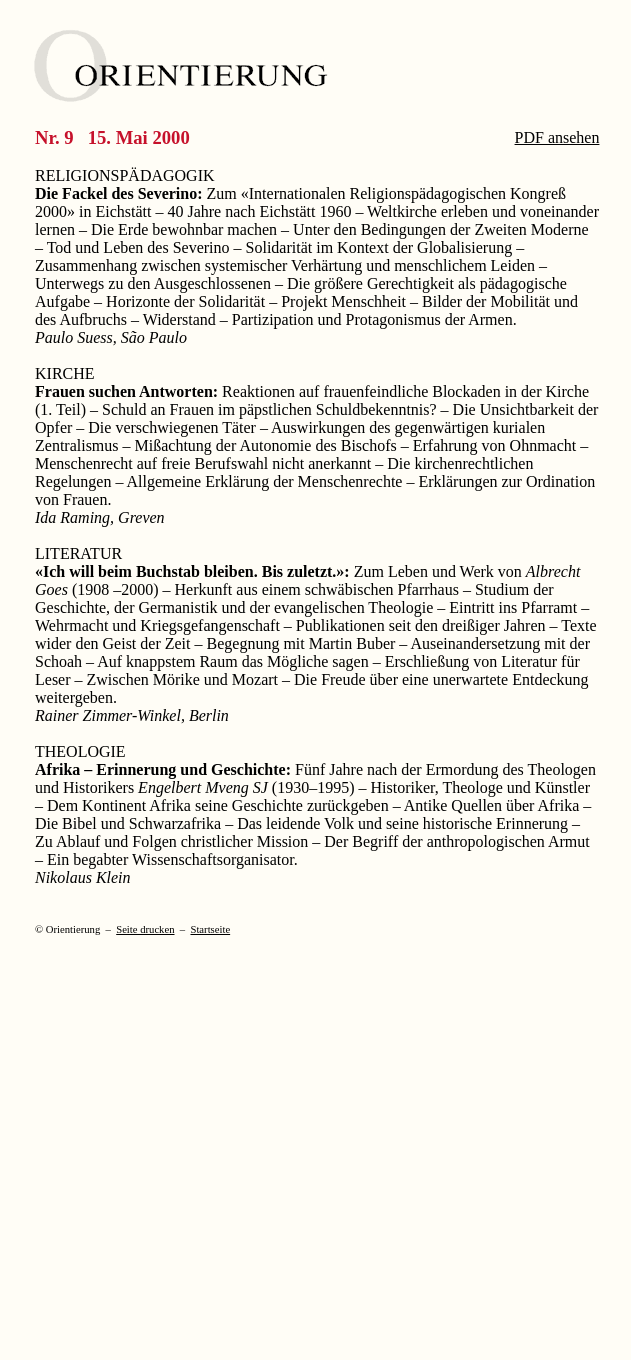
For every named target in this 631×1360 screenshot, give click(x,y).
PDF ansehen (557, 137)
